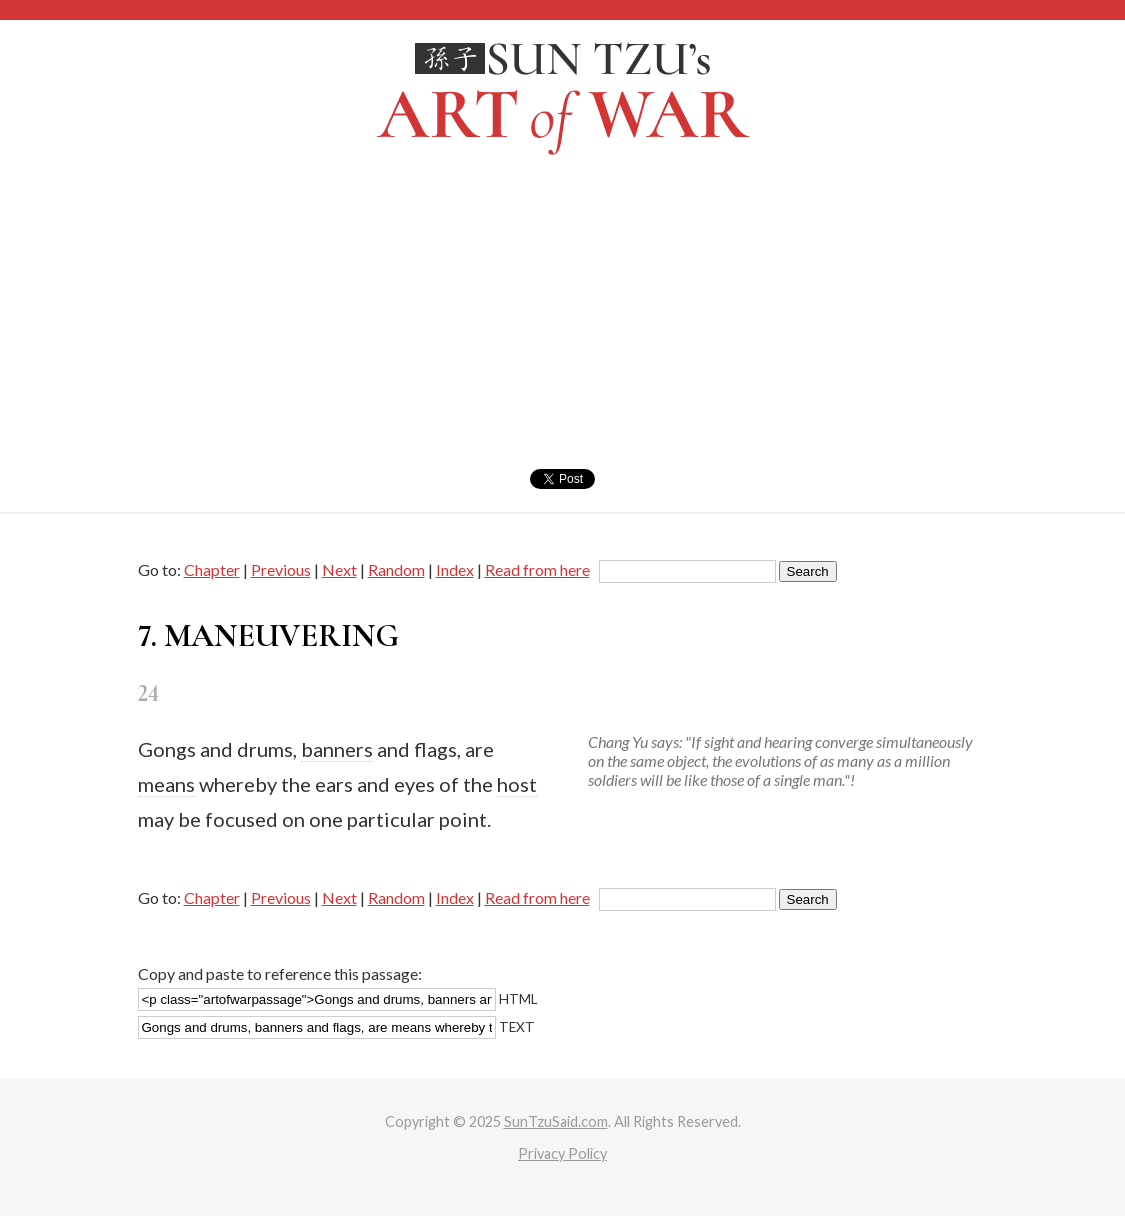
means (166, 784)
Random (396, 569)
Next (339, 569)
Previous (281, 569)
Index (455, 569)
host (517, 784)
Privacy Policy (562, 1153)
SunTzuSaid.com (556, 1121)
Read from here (537, 569)
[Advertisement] (562, 319)
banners (337, 749)
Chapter (212, 569)
